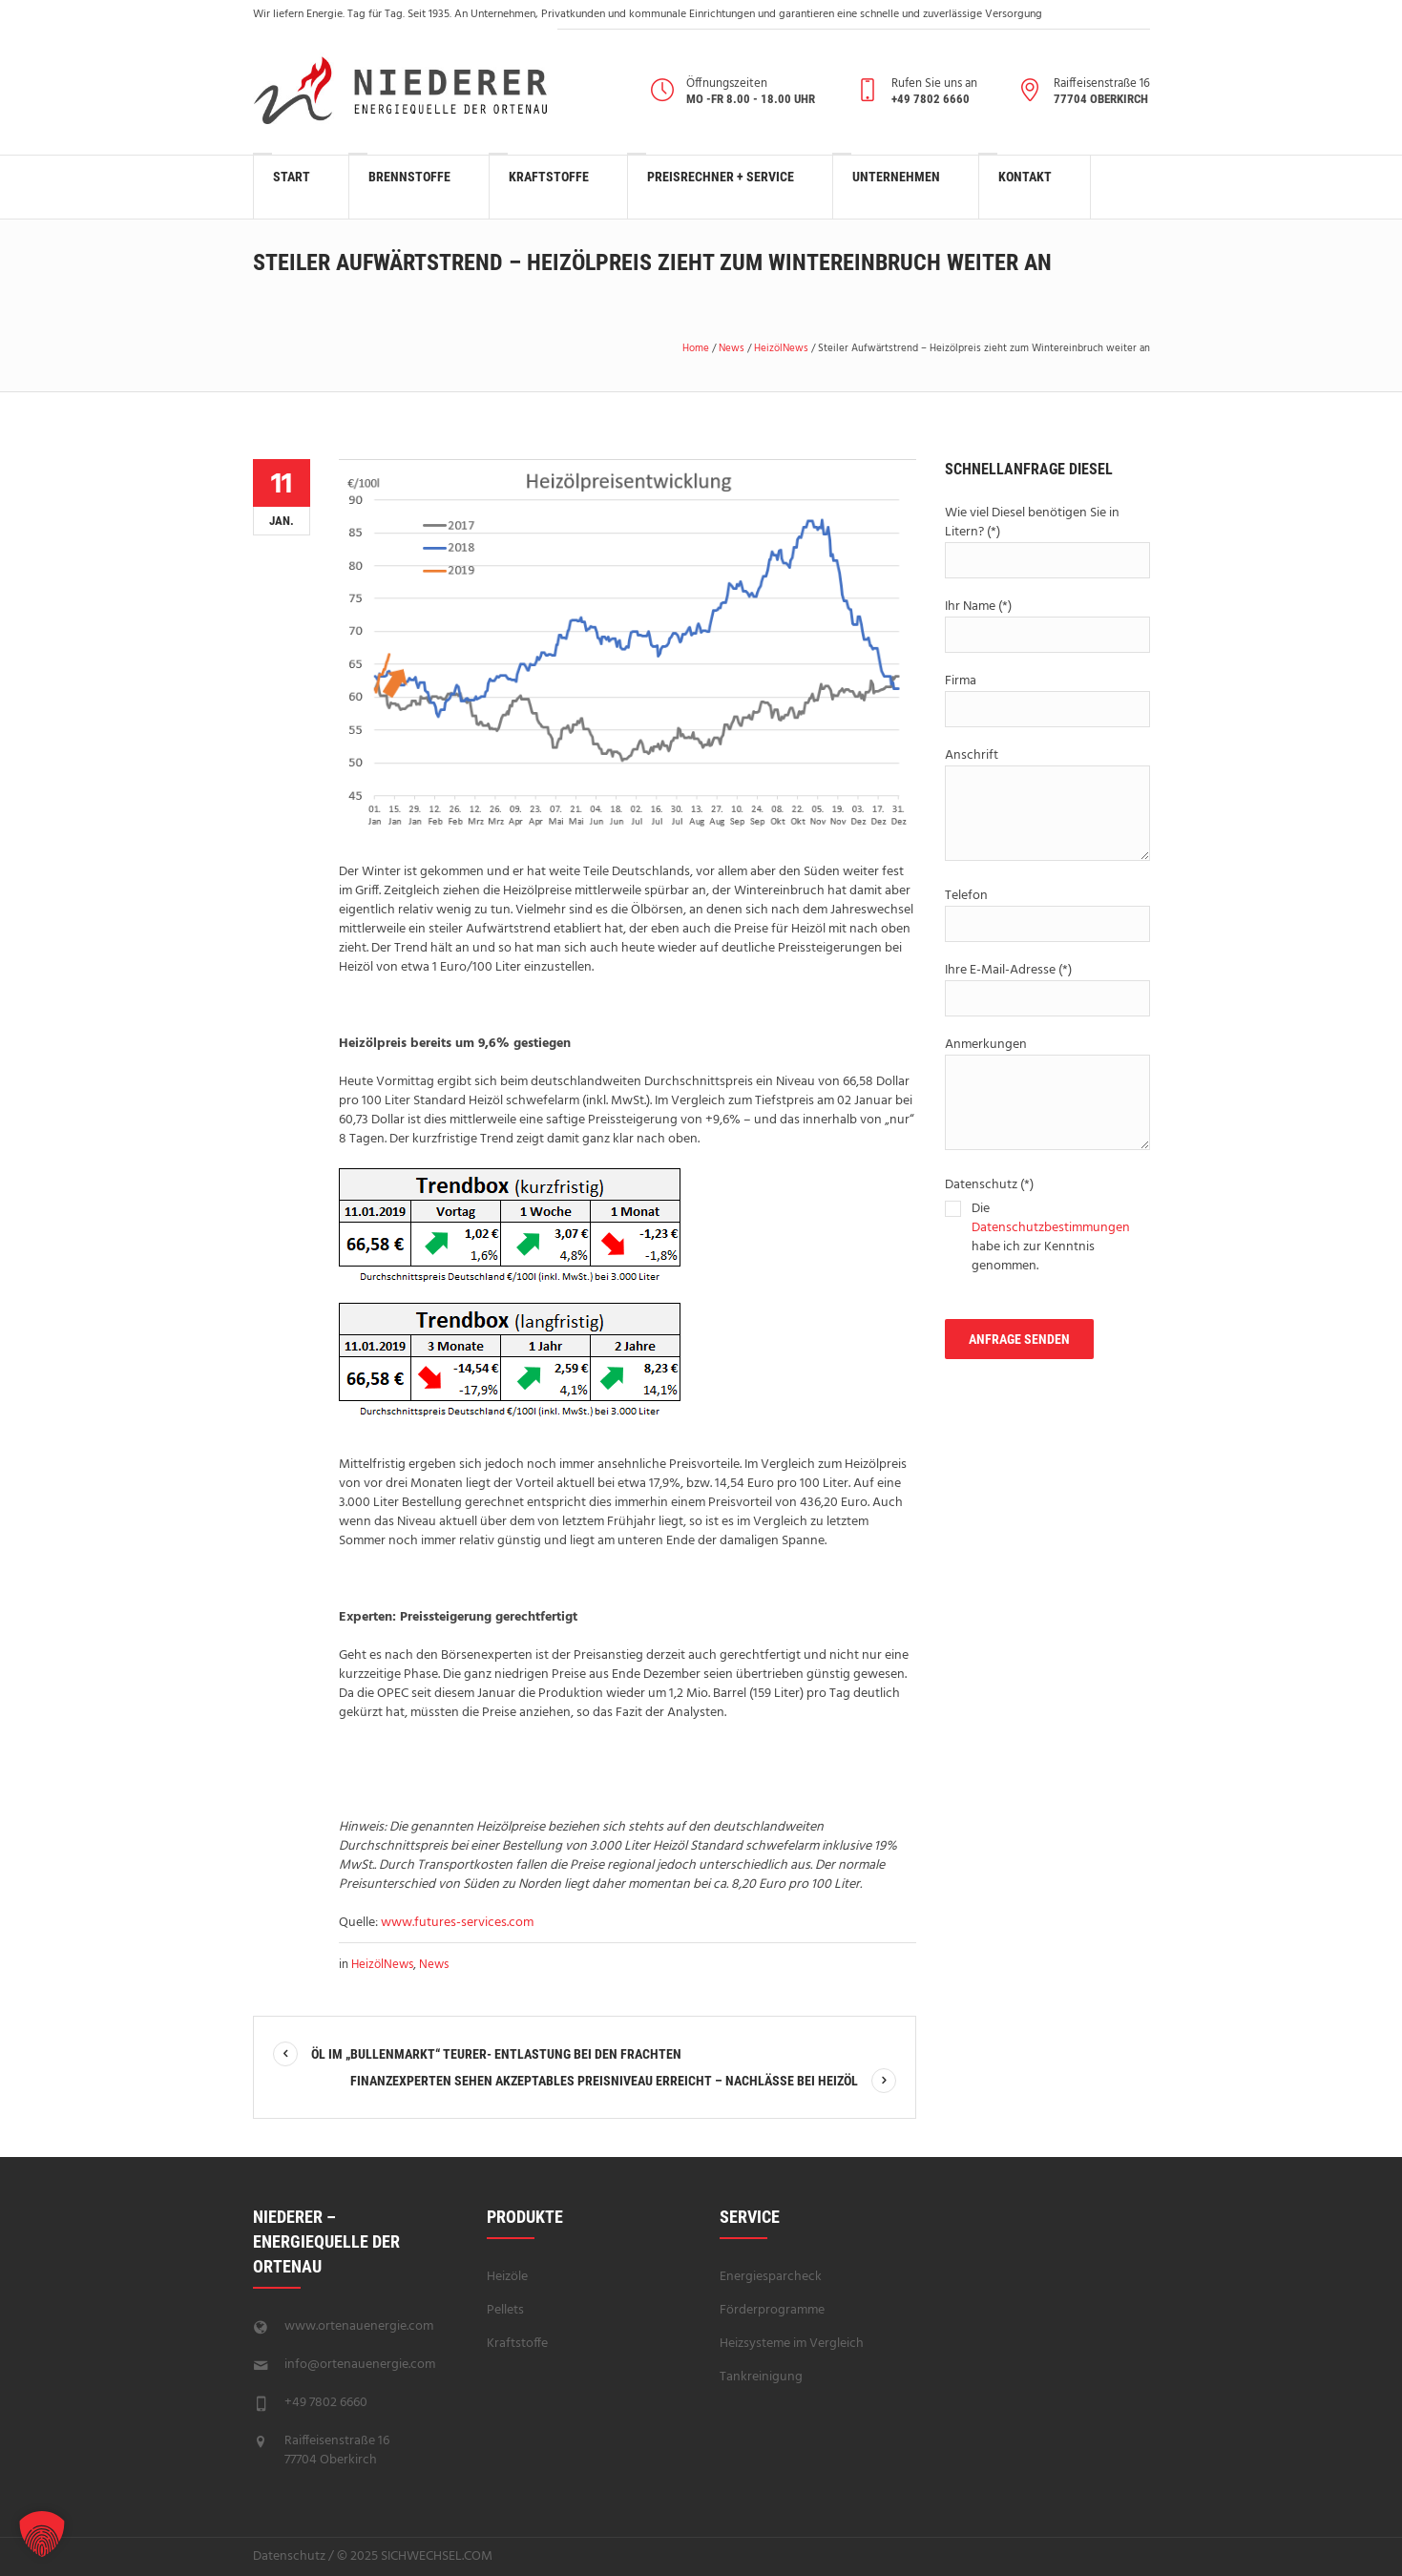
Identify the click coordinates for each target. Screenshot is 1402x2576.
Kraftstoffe (517, 2344)
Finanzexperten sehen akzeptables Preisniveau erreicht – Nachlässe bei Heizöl (604, 2080)
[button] (42, 2534)
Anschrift (1047, 806)
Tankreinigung (761, 2377)
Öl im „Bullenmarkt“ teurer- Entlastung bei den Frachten (496, 2054)
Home (695, 348)
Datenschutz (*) (1047, 1227)
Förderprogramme (772, 2310)
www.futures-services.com (457, 1923)
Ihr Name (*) (1047, 624)
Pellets (505, 2310)
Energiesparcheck (771, 2277)
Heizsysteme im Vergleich (792, 2344)
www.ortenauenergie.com (358, 2326)
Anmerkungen (1047, 1095)
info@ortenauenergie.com (359, 2365)
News (731, 348)
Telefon (1047, 913)
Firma (1047, 698)
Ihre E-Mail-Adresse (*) (1047, 987)
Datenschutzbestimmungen (1051, 1228)
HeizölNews (781, 348)
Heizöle (507, 2277)
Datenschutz (289, 2556)
